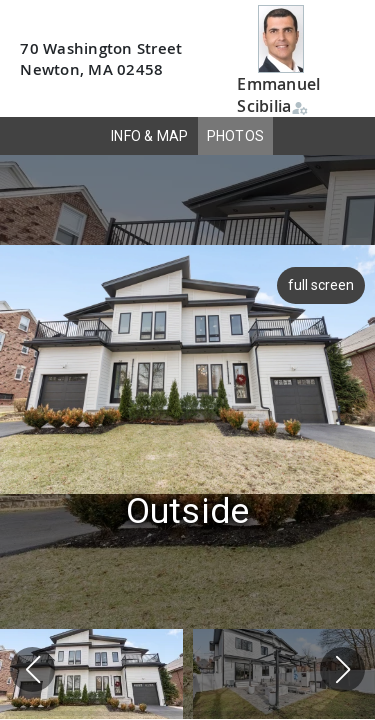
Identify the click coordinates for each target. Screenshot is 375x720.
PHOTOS (236, 136)
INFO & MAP (150, 136)
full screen (319, 285)
